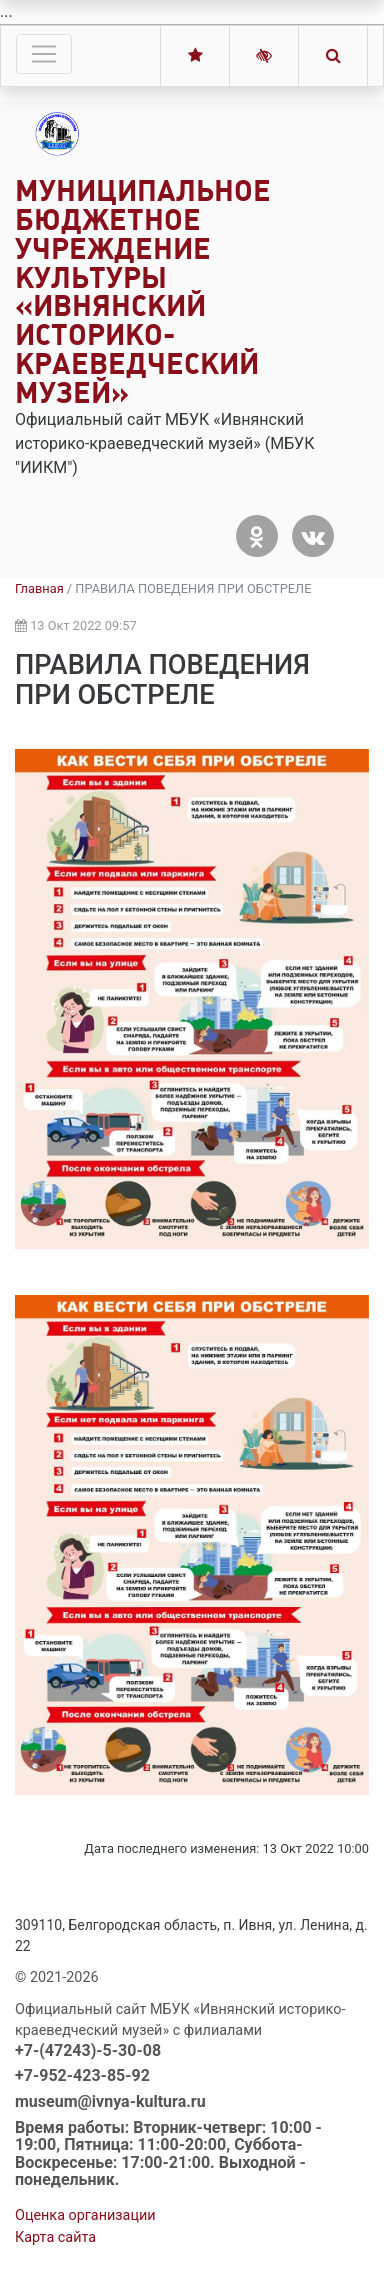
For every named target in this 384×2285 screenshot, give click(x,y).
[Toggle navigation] (44, 54)
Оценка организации (85, 2215)
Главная (39, 588)
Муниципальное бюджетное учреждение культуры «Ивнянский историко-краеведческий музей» (143, 291)
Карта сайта (55, 2237)
